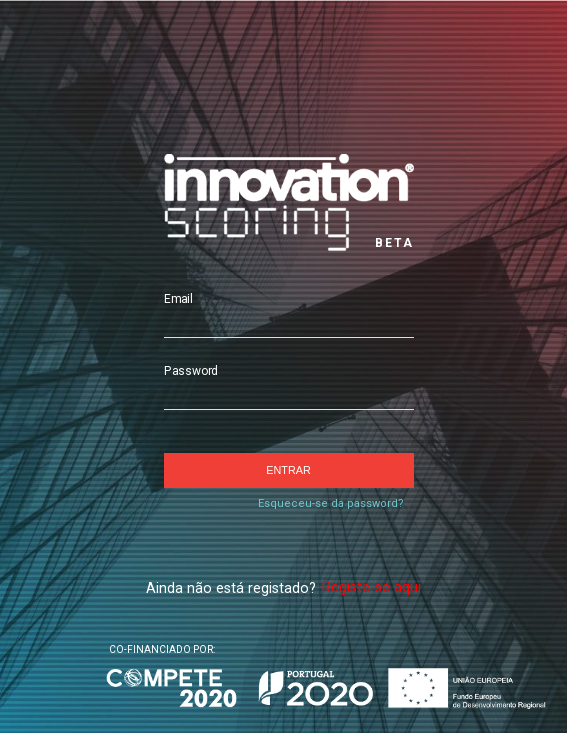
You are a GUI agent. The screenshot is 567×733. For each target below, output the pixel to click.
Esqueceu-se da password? (331, 503)
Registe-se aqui (371, 587)
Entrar (288, 470)
